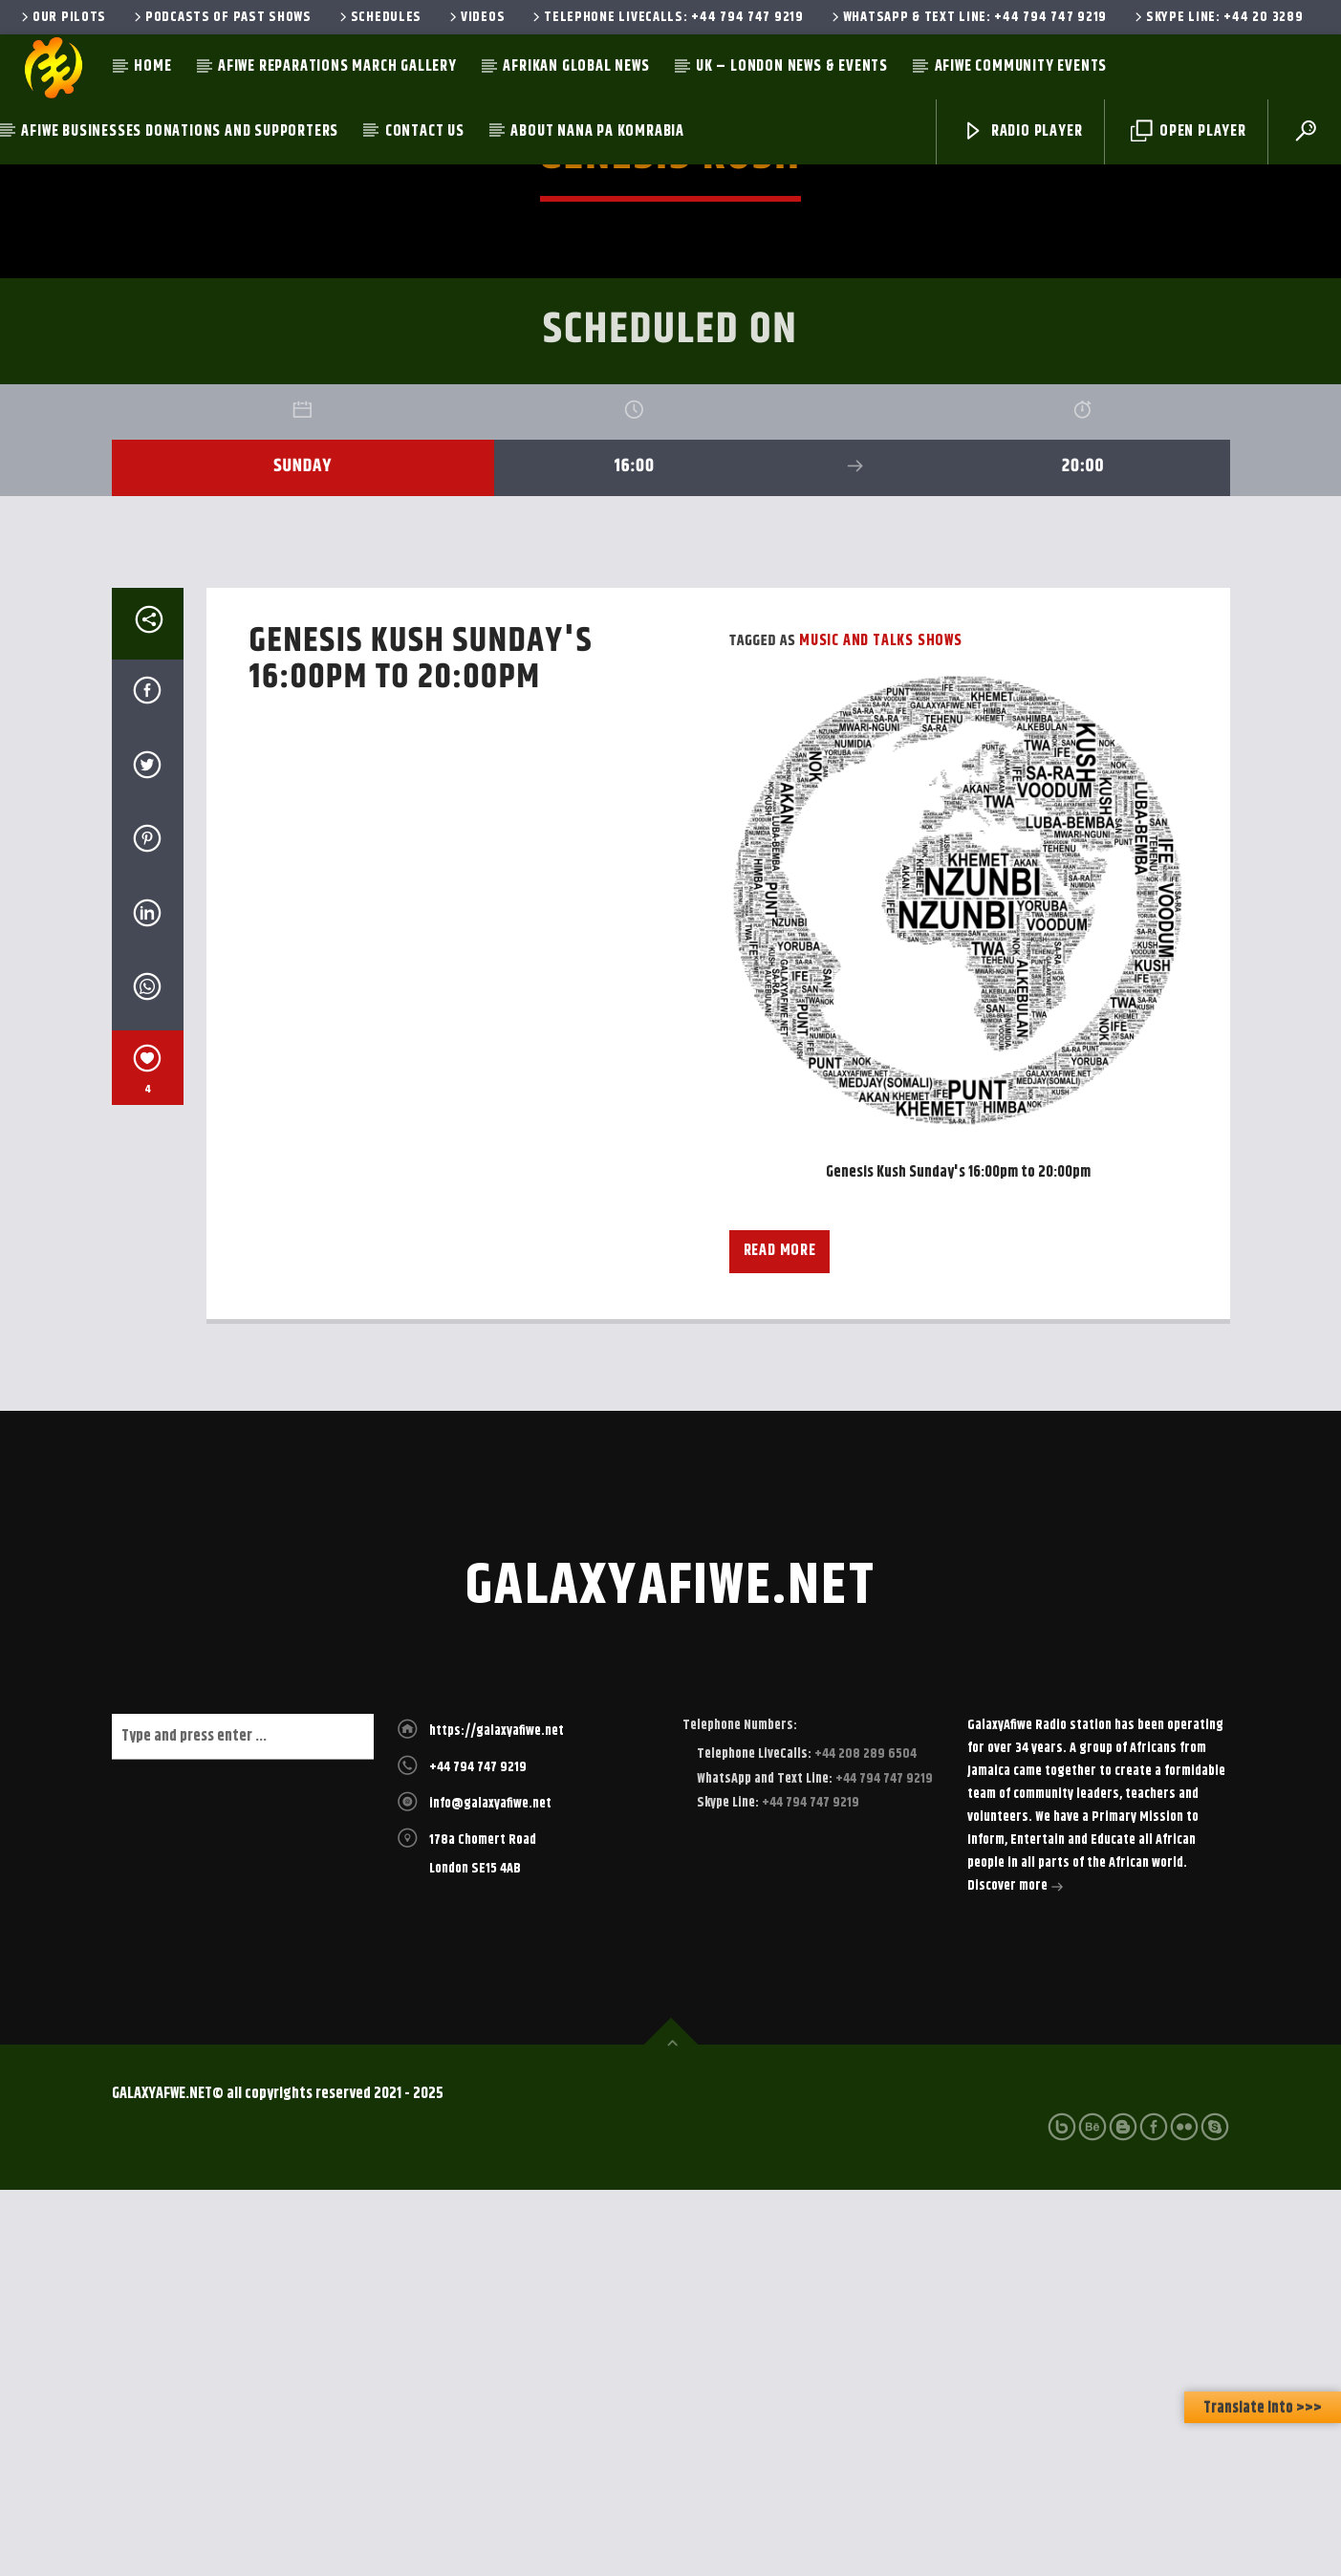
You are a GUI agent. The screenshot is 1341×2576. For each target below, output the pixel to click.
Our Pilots (62, 17)
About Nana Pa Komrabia (597, 131)
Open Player (1188, 131)
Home (152, 66)
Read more (780, 1637)
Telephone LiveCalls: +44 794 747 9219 (666, 17)
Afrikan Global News (576, 66)
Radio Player (1022, 131)
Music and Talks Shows (880, 1027)
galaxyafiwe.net (670, 1973)
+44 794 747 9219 (478, 2153)
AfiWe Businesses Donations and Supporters (179, 131)
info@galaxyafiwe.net (490, 2189)
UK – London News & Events (792, 66)
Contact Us (425, 131)
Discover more (1015, 2274)
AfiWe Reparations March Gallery (337, 66)
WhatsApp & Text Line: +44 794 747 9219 (968, 17)
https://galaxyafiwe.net (496, 2117)
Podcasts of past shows (221, 17)
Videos (475, 17)
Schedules (379, 17)
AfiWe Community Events (1021, 66)
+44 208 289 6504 (864, 2140)
